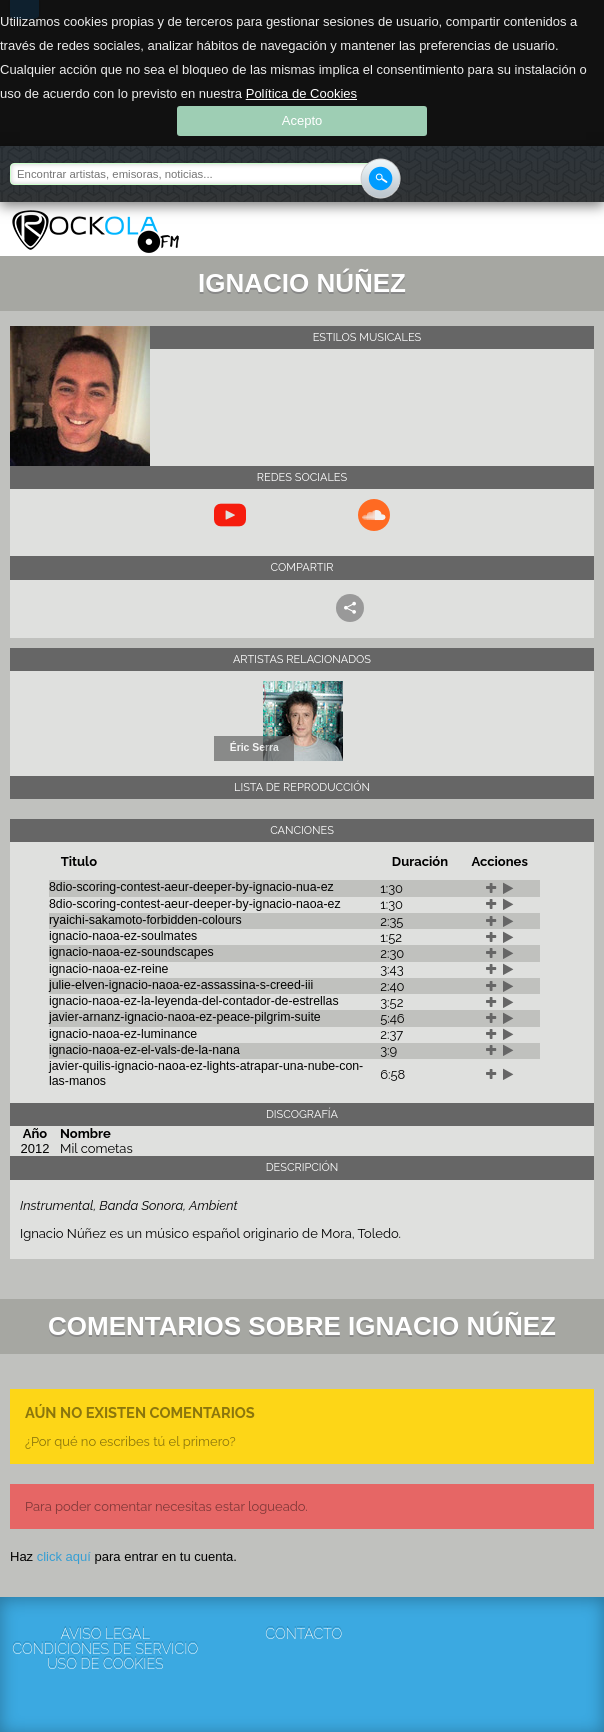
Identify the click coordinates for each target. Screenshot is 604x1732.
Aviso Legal (105, 1634)
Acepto (302, 120)
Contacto (303, 1634)
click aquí (64, 1556)
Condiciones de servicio (105, 1649)
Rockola (95, 232)
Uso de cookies (105, 1664)
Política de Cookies (301, 93)
